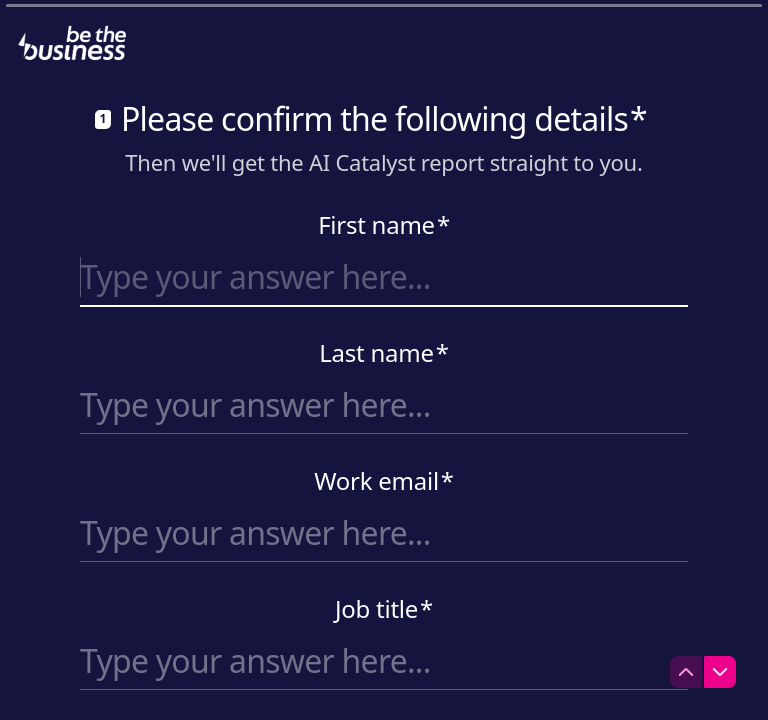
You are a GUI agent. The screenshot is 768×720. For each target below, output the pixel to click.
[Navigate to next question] (720, 672)
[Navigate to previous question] (686, 672)
